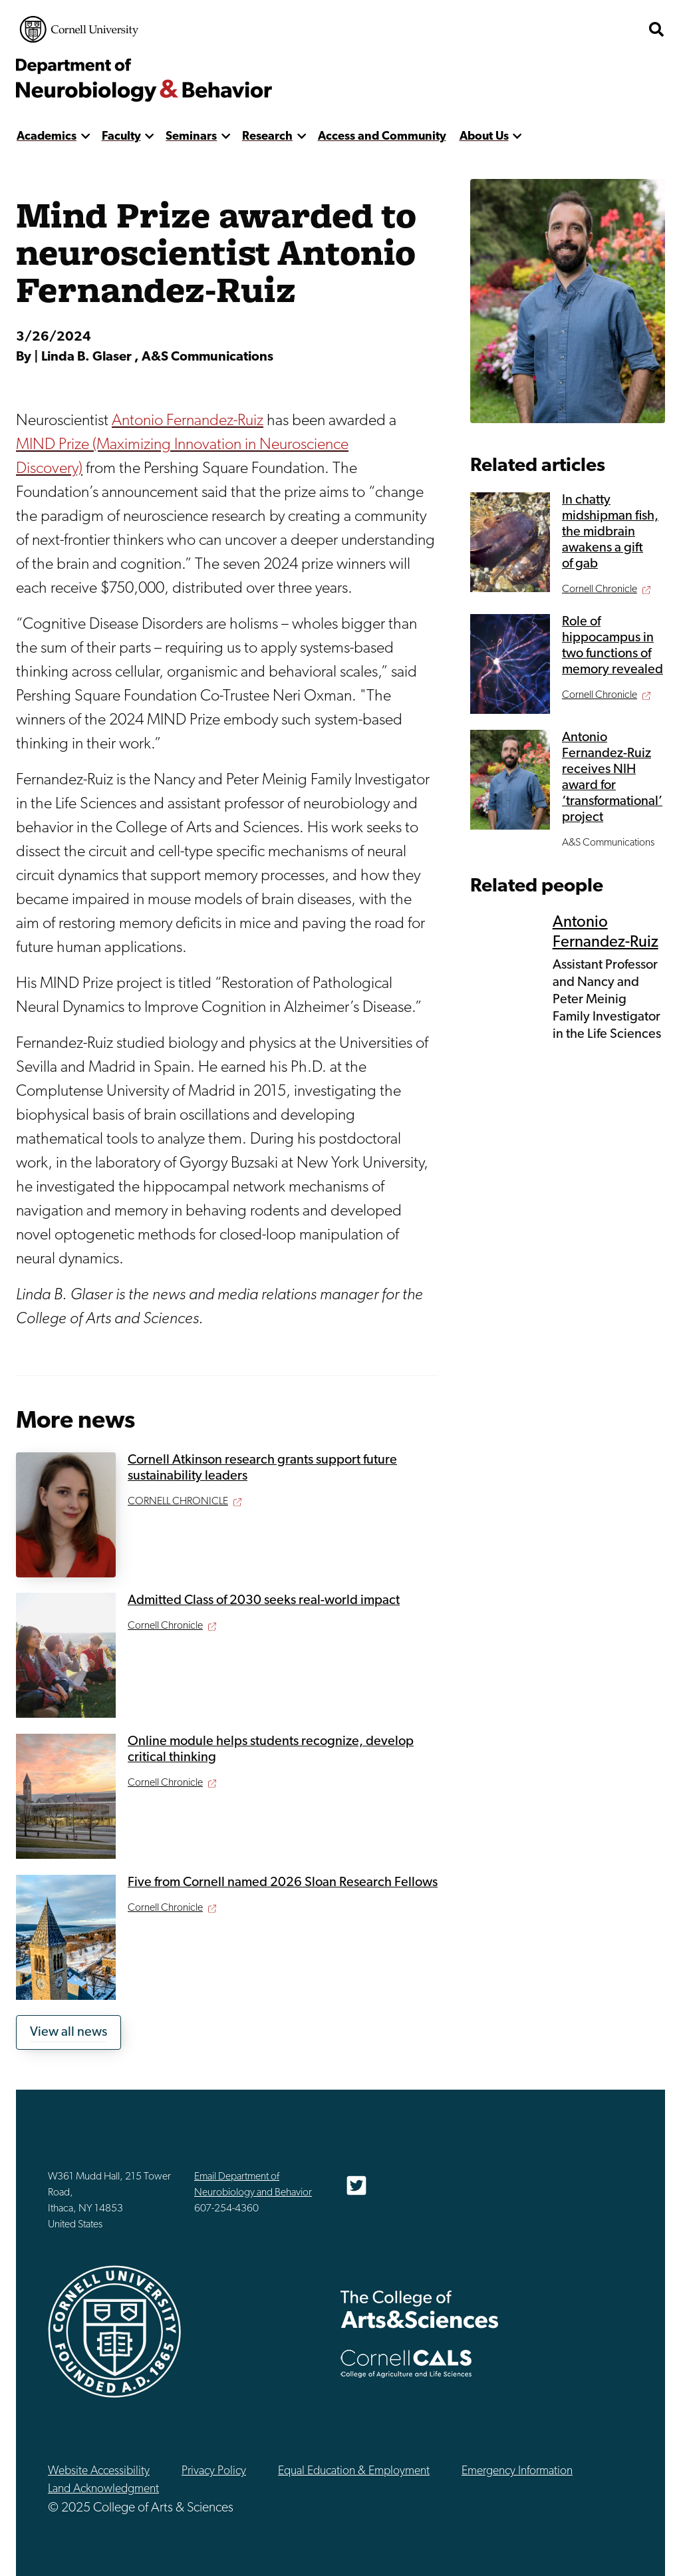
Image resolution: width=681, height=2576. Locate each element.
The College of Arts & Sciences (419, 2309)
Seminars (191, 136)
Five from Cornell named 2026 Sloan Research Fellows (283, 1882)
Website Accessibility (99, 2471)
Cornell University (79, 29)
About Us (484, 136)
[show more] (85, 137)
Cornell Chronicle (165, 1626)
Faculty (121, 136)
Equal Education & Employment (354, 2471)
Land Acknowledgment (103, 2489)
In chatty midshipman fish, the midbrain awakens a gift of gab (610, 532)
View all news (68, 2032)
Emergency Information (517, 2471)
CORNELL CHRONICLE (178, 1501)
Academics (46, 136)
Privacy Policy (214, 2471)
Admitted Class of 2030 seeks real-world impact (264, 1600)
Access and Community (382, 136)
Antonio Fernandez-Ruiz (187, 421)
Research (267, 136)
